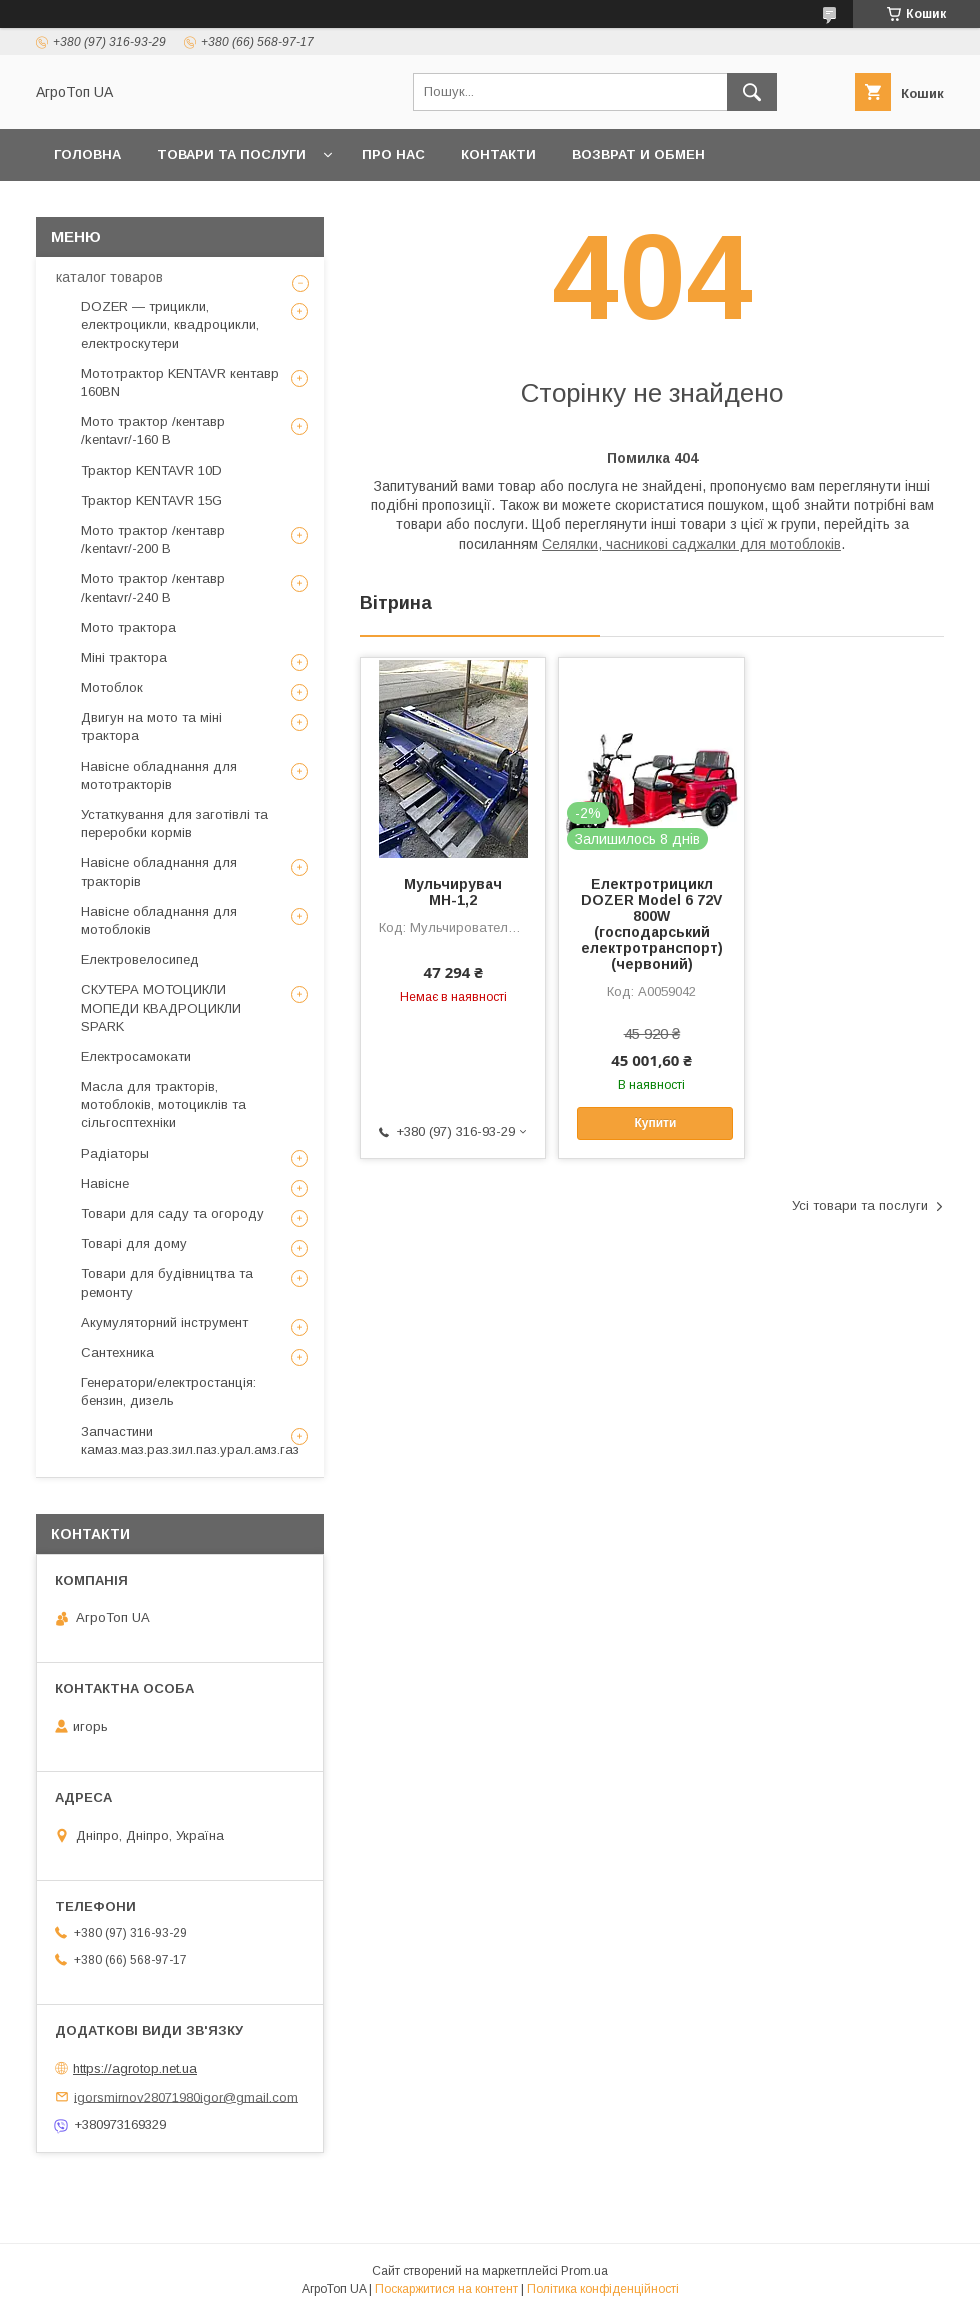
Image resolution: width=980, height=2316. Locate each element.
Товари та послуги (231, 154)
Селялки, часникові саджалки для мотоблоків (691, 544)
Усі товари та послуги (860, 1205)
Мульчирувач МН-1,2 (453, 892)
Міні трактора (124, 657)
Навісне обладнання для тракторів (159, 871)
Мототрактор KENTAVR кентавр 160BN (180, 382)
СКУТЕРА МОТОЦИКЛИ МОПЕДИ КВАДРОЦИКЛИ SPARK (161, 1007)
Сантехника (117, 1352)
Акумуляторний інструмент (164, 1322)
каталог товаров (109, 277)
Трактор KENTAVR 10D (151, 470)
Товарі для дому (134, 1243)
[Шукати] (752, 92)
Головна (87, 154)
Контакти (498, 154)
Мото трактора (128, 627)
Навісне (105, 1183)
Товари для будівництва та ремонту (167, 1282)
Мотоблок (112, 687)
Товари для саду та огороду (172, 1213)
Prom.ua (584, 2271)
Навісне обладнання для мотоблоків (159, 920)
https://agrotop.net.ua (135, 2068)
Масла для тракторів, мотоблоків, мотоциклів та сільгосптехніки (163, 1104)
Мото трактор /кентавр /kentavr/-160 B (153, 430)
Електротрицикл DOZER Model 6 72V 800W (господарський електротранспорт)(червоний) (652, 924)
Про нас (393, 154)
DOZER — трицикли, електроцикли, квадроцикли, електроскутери (170, 324)
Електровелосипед (140, 959)
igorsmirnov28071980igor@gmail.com (186, 2096)
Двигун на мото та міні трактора (151, 726)
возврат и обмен (638, 154)
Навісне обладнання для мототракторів (159, 775)
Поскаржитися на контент (446, 2289)
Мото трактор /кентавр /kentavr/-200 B (153, 539)
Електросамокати (136, 1056)
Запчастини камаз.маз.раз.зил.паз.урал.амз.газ (190, 1440)
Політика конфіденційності (603, 2289)
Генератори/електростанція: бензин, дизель (168, 1391)
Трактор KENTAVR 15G (151, 500)
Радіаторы (115, 1153)
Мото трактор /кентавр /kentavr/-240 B (153, 587)
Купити (655, 1123)
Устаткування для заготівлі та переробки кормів (174, 823)
